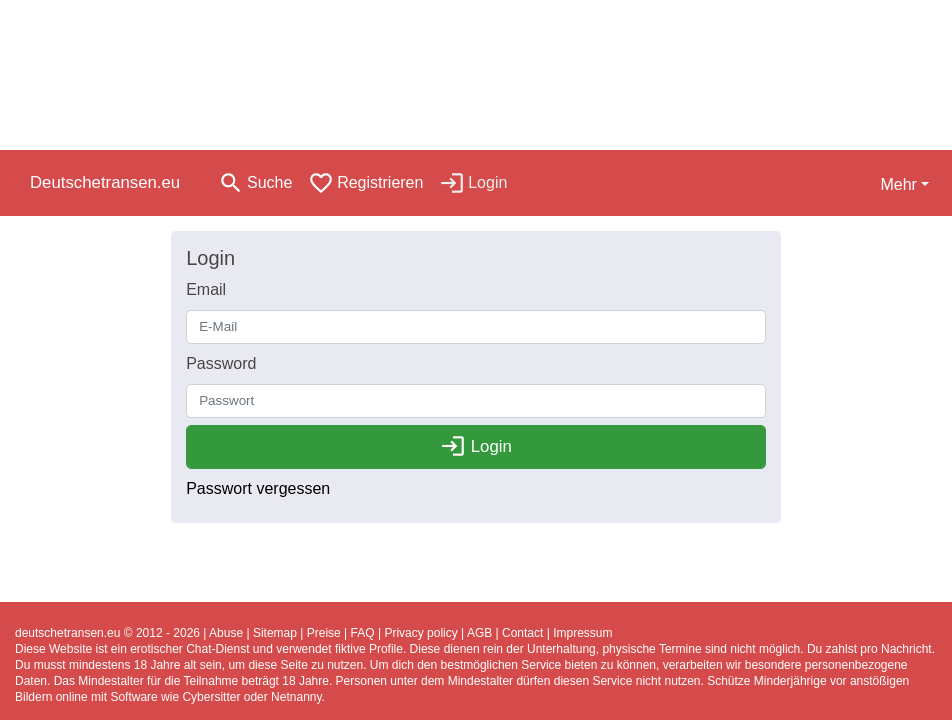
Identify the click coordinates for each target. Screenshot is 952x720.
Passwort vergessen (258, 488)
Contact (522, 633)
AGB (479, 633)
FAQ (363, 633)
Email (206, 289)
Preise (324, 633)
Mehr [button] (898, 184)
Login (476, 446)
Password (221, 363)
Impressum (582, 633)
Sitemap (275, 633)
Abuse (226, 633)
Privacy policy (420, 633)
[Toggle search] (255, 183)
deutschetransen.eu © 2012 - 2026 (107, 633)
